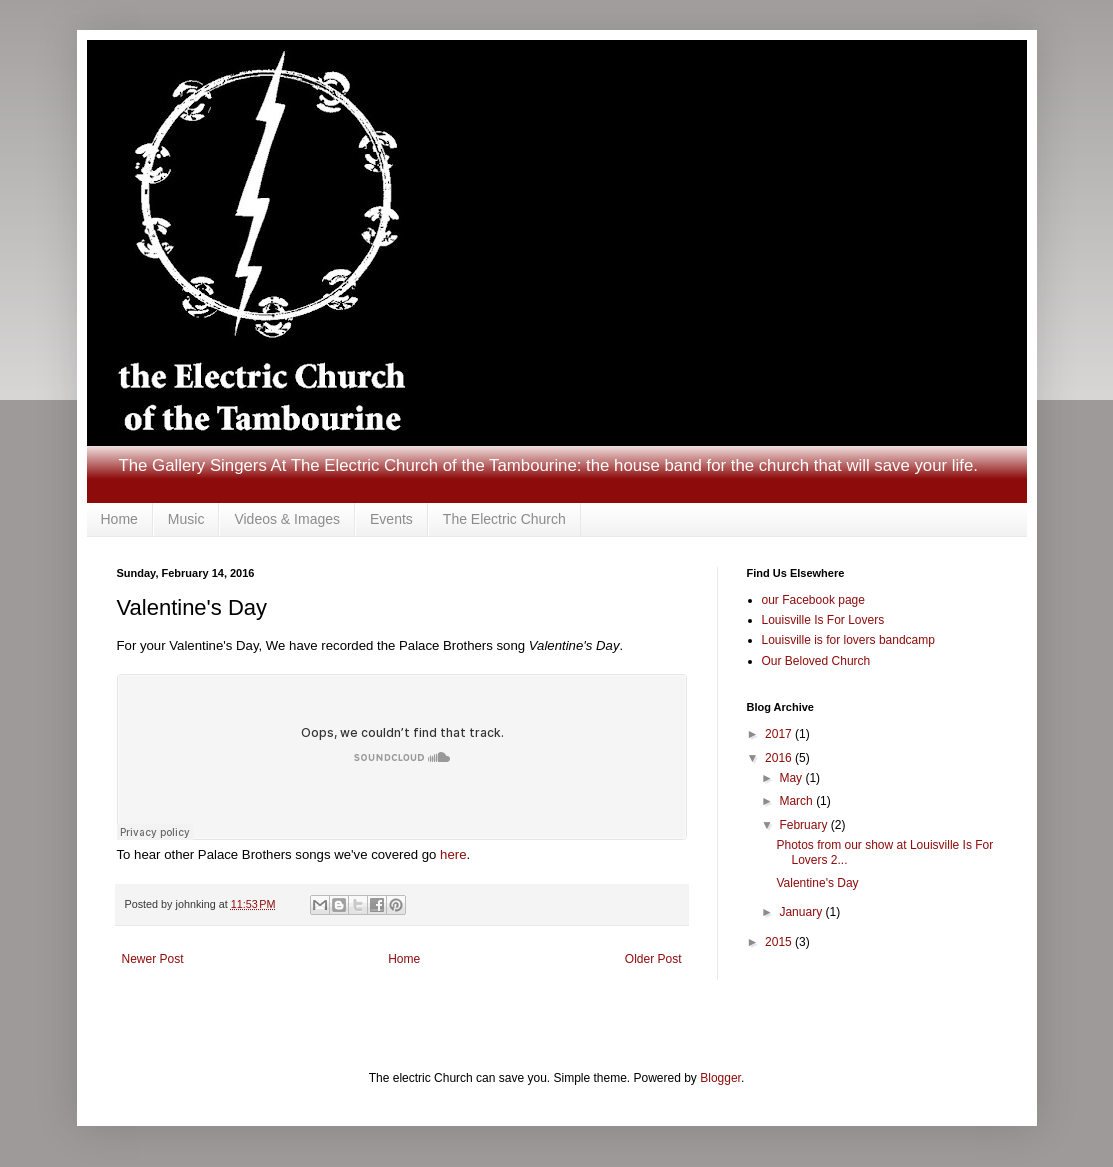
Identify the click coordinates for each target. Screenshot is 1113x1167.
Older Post (653, 959)
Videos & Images (287, 519)
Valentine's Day (817, 883)
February (804, 825)
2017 (780, 734)
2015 (780, 942)
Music (186, 519)
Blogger (720, 1078)
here (453, 854)
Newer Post (153, 959)
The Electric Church (504, 519)
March (797, 801)
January (802, 912)
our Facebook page (813, 600)
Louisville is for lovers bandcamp (848, 640)
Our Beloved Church (816, 661)
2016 (780, 758)
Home (119, 519)
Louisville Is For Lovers (823, 620)
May (792, 778)
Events (391, 519)
